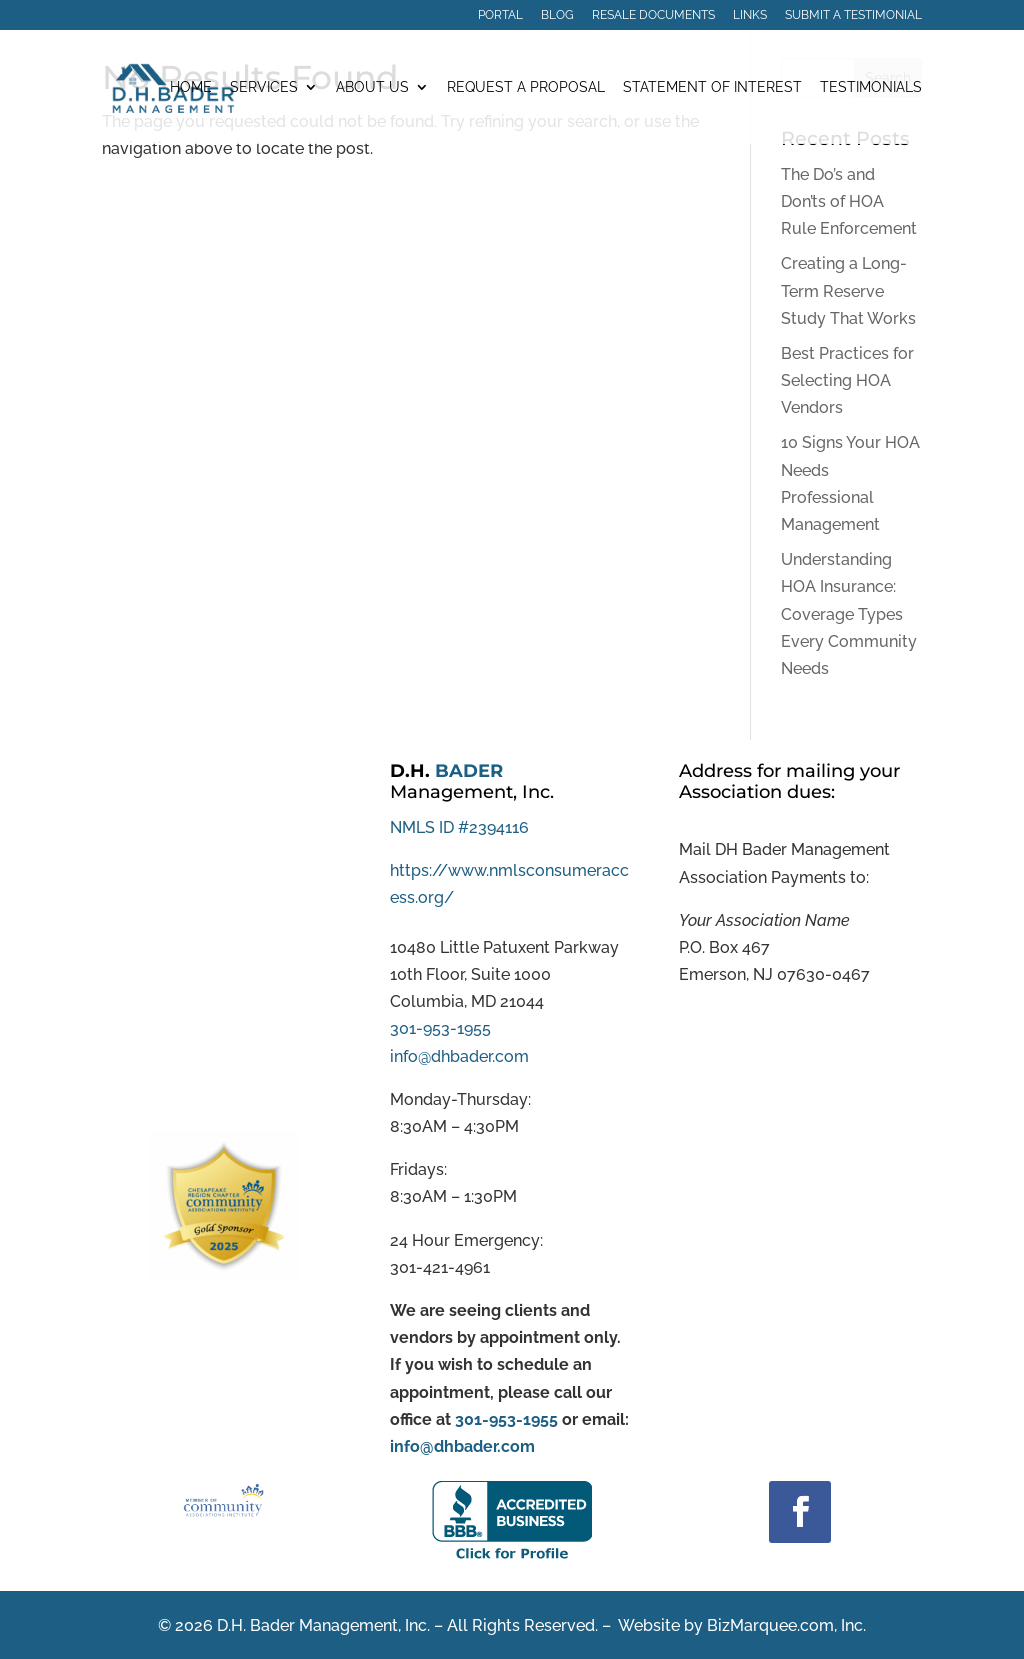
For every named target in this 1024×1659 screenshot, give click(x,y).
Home (191, 87)
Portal (500, 15)
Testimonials (871, 87)
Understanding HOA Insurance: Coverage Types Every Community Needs (849, 614)
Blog (557, 15)
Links (750, 15)
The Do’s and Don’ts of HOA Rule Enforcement (849, 201)
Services (264, 87)
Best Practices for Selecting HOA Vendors (847, 380)
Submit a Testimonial (853, 15)
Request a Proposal (526, 87)
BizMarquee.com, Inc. (786, 1625)
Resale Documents (653, 15)
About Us (372, 87)
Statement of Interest (712, 87)
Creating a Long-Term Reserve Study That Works (848, 290)
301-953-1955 (440, 1028)
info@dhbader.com (459, 1056)
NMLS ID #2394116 (459, 827)
